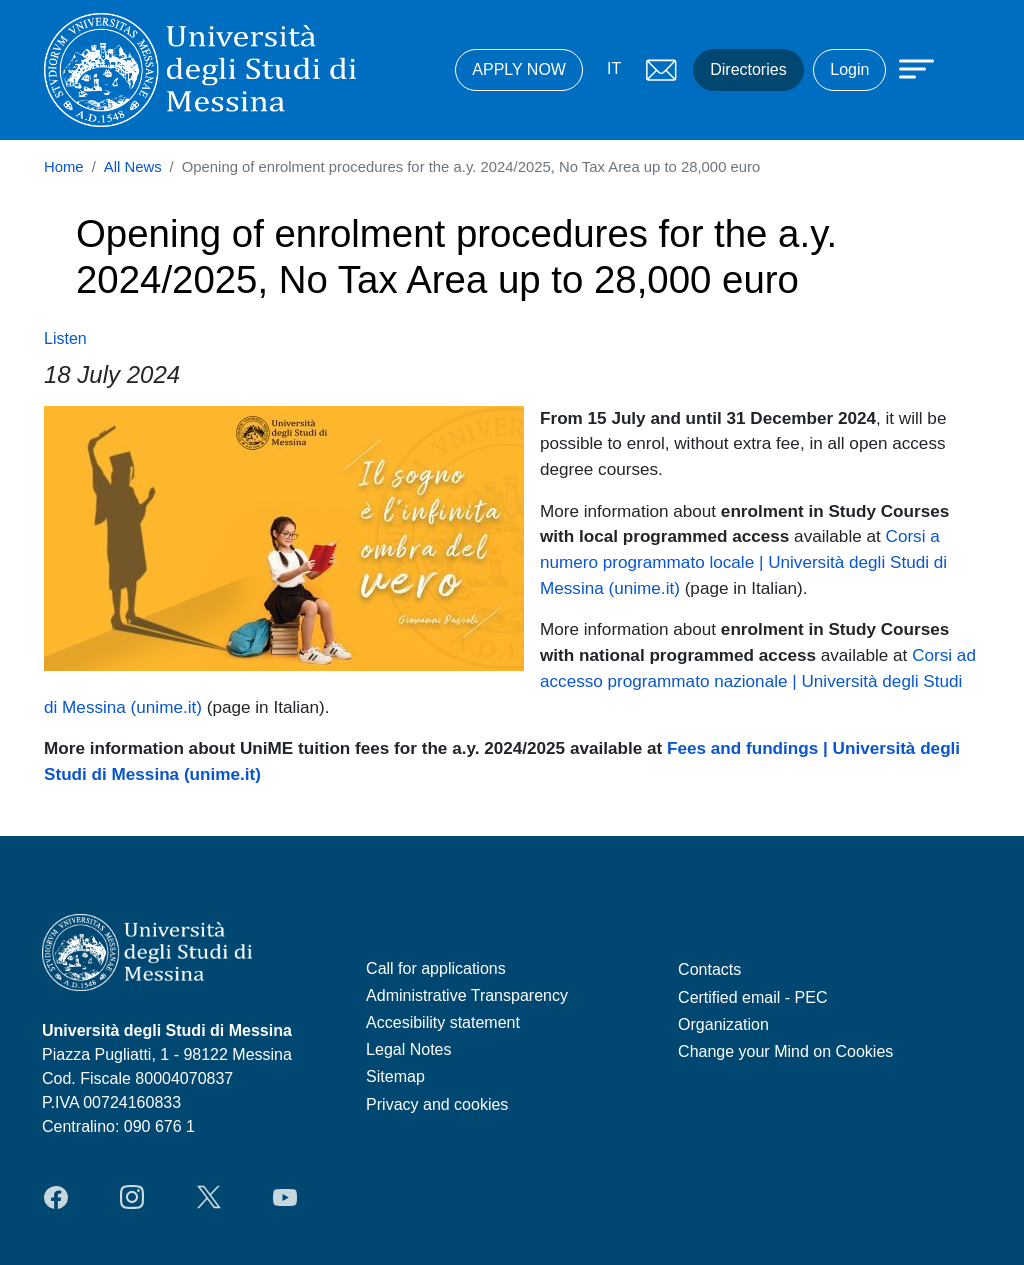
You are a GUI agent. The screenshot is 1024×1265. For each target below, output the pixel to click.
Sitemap (395, 1076)
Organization (723, 1024)
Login (849, 69)
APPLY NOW (519, 69)
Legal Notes (408, 1049)
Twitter (209, 1197)
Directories (748, 69)
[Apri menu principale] (907, 67)
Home (64, 167)
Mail (661, 70)
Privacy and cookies (437, 1104)
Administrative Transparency (467, 995)
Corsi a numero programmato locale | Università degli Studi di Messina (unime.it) (743, 561)
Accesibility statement (443, 1022)
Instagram (132, 1197)
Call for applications (436, 968)
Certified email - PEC (752, 997)
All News (133, 167)
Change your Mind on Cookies (785, 1051)
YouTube (285, 1197)
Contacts (709, 969)
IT (614, 68)
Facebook (56, 1197)
